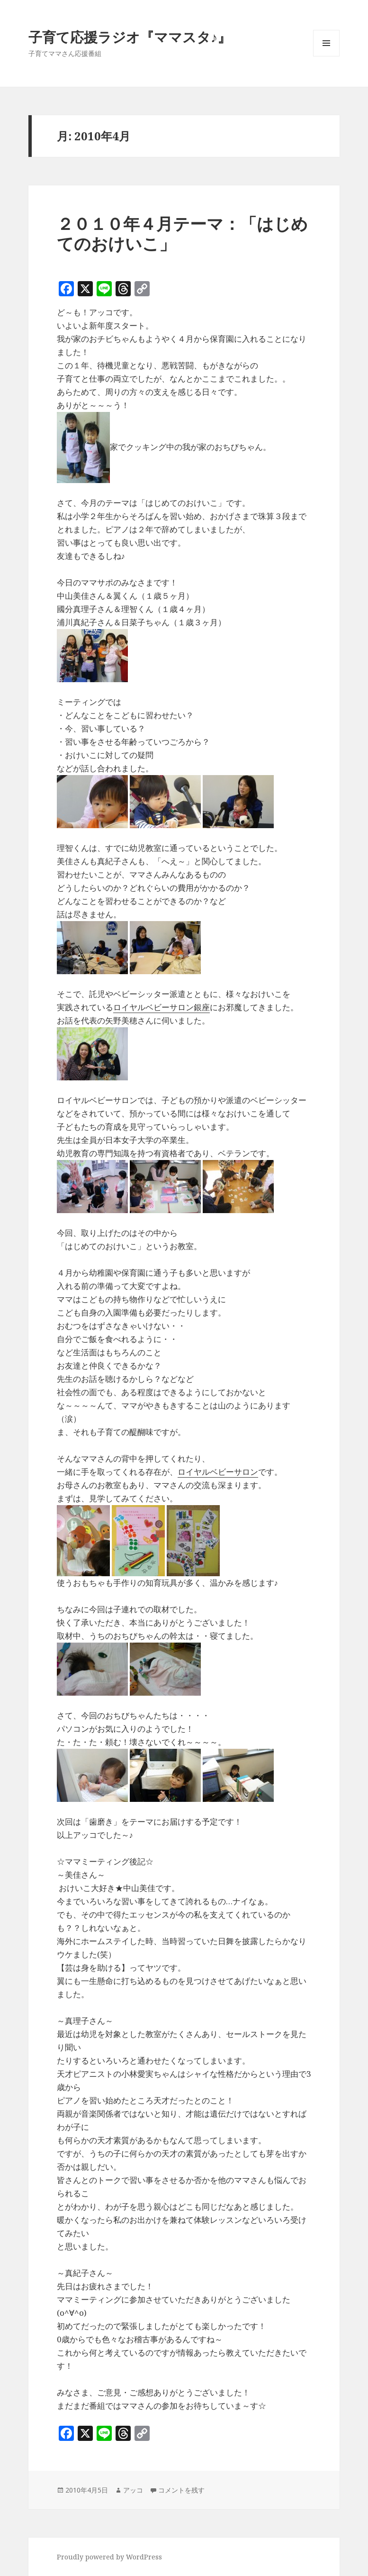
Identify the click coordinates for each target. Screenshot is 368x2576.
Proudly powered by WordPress (109, 2556)
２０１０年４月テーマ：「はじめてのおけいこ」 (182, 233)
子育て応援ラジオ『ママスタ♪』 (130, 36)
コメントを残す (181, 2489)
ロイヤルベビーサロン (218, 1471)
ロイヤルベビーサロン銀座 (161, 1007)
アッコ (133, 2489)
